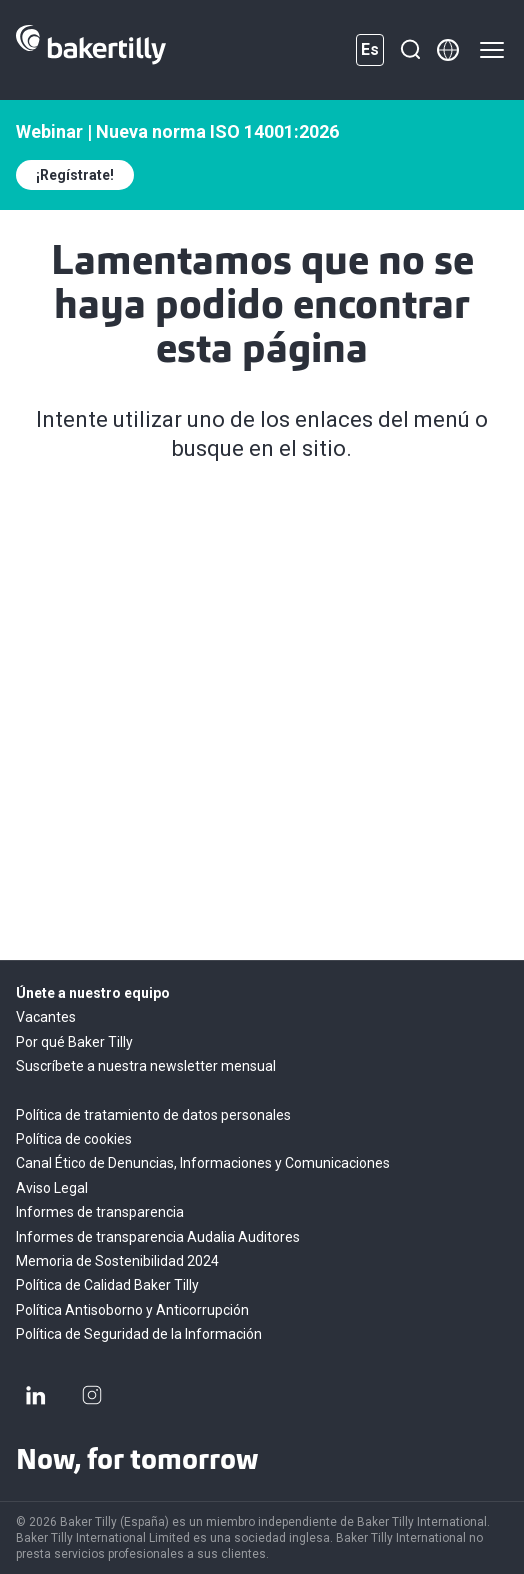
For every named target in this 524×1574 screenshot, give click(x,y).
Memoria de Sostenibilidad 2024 (117, 1261)
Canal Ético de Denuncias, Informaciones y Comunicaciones (203, 1163)
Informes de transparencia (100, 1212)
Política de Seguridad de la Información (139, 1334)
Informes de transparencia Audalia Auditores (158, 1237)
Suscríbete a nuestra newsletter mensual (146, 1066)
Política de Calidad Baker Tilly (107, 1285)
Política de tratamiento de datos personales (153, 1115)
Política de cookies (74, 1139)
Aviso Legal (52, 1188)
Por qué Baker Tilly (74, 1042)
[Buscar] (410, 50)
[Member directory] (448, 50)
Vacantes (46, 1017)
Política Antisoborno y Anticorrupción (132, 1310)
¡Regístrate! (75, 175)
